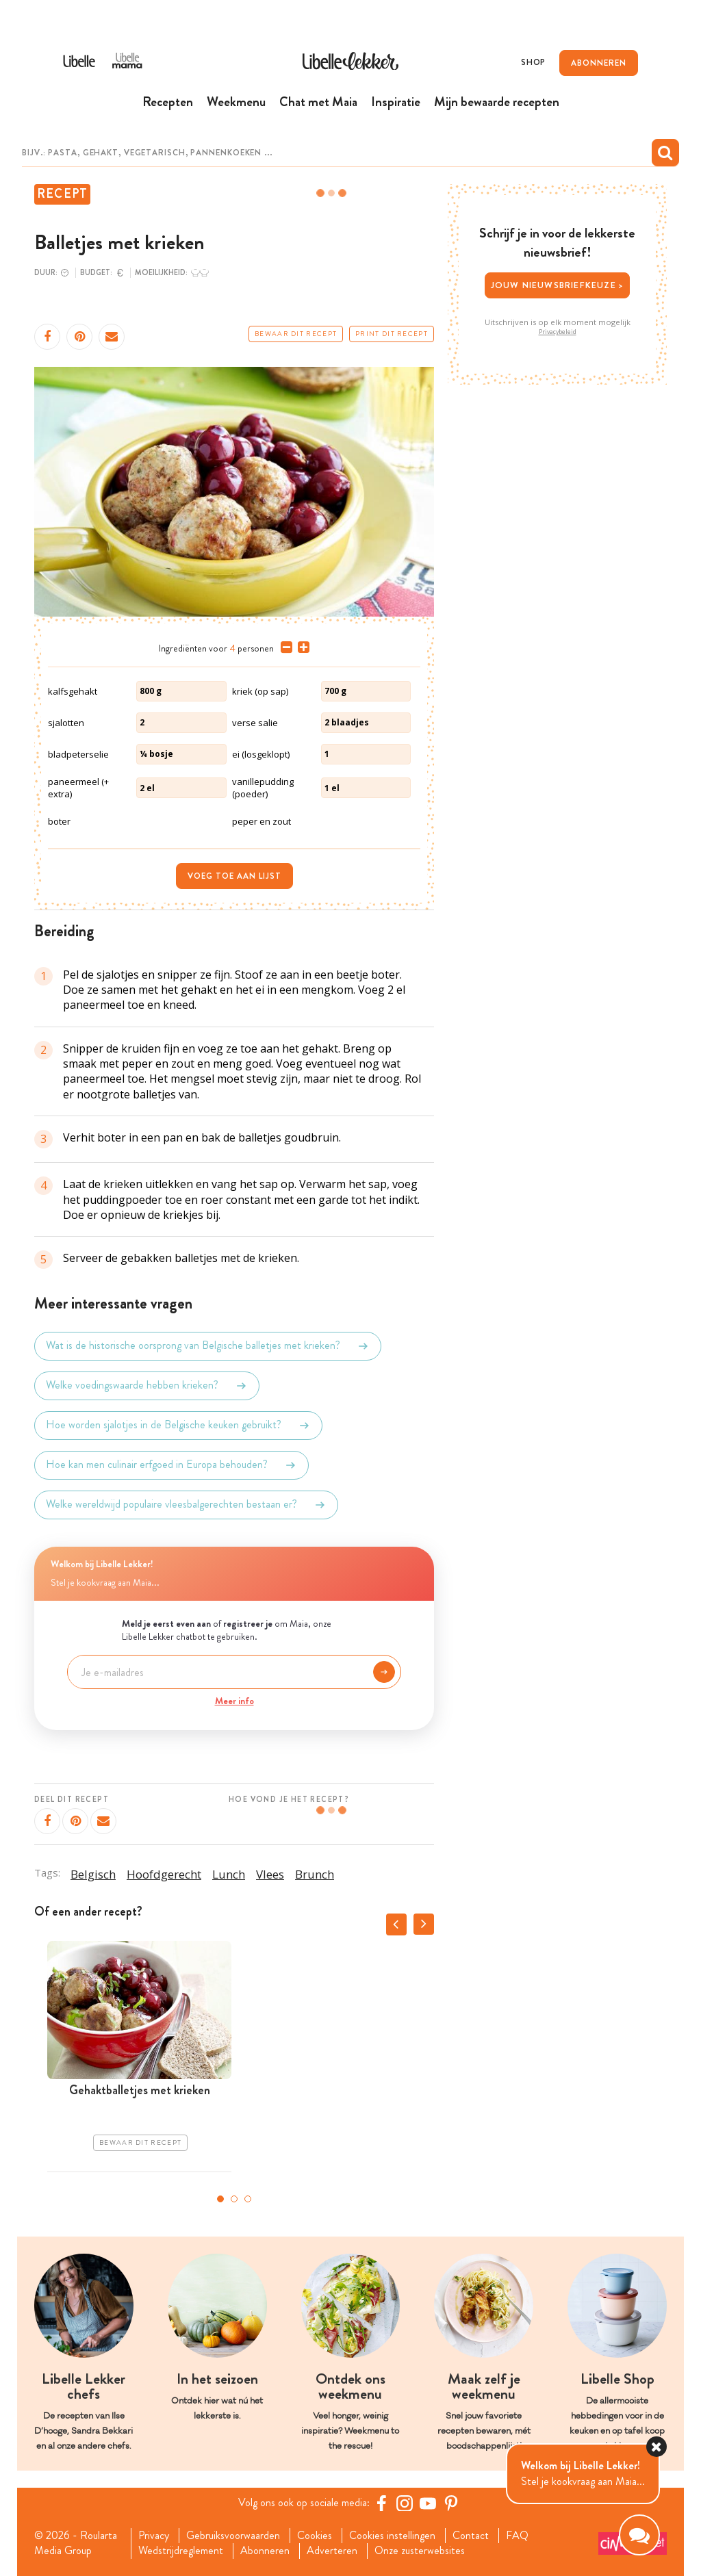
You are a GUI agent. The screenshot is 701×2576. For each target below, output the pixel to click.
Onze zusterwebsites (419, 2550)
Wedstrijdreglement (180, 2550)
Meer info (234, 1701)
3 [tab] (247, 2198)
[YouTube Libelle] (428, 2503)
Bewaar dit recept (296, 334)
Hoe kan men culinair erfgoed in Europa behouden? (171, 1465)
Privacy (153, 2535)
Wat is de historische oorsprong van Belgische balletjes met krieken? (208, 1346)
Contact (471, 2535)
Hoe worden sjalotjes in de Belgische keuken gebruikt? (178, 1425)
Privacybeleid (557, 332)
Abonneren (265, 2550)
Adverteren (332, 2550)
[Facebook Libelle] (381, 2503)
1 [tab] (220, 2198)
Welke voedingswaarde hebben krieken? (147, 1386)
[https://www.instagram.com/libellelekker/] (404, 2503)
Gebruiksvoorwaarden (233, 2535)
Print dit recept (391, 334)
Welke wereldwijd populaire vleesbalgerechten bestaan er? (186, 1505)
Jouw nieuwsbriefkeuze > (557, 285)
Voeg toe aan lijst (234, 876)
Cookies (314, 2535)
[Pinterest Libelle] (451, 2503)
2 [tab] (234, 2198)
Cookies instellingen (392, 2535)
